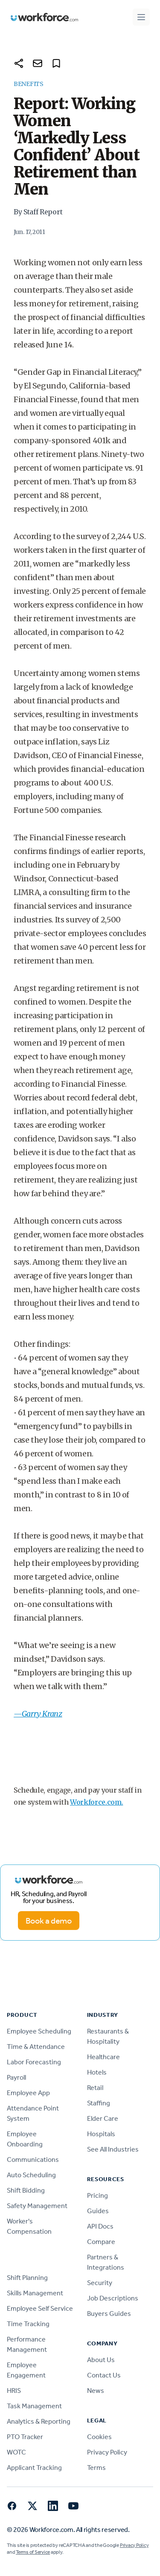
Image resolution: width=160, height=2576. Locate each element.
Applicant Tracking (34, 2467)
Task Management (34, 2406)
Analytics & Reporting (38, 2421)
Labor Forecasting (34, 2062)
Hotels (97, 2072)
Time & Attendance (36, 2046)
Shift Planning (27, 2278)
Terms (96, 2467)
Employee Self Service (40, 2308)
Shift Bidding (26, 2190)
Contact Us (104, 2375)
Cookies (99, 2437)
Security (99, 2283)
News (95, 2390)
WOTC (16, 2452)
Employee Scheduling (39, 2031)
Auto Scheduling (31, 2175)
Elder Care (102, 2118)
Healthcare (103, 2057)
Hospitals (101, 2134)
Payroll (16, 2077)
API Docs (100, 2226)
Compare (101, 2242)
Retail (95, 2088)
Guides (98, 2211)
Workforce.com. (96, 1802)
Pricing (97, 2195)
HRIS (14, 2390)
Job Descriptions (112, 2298)
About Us (101, 2360)
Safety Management (37, 2206)
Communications (33, 2159)
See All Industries (113, 2149)
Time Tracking (28, 2324)
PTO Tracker (25, 2437)
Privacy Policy (107, 2452)
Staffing (98, 2103)
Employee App (28, 2093)
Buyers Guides (109, 2313)
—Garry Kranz (38, 1714)
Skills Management (35, 2293)
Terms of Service (33, 2552)
